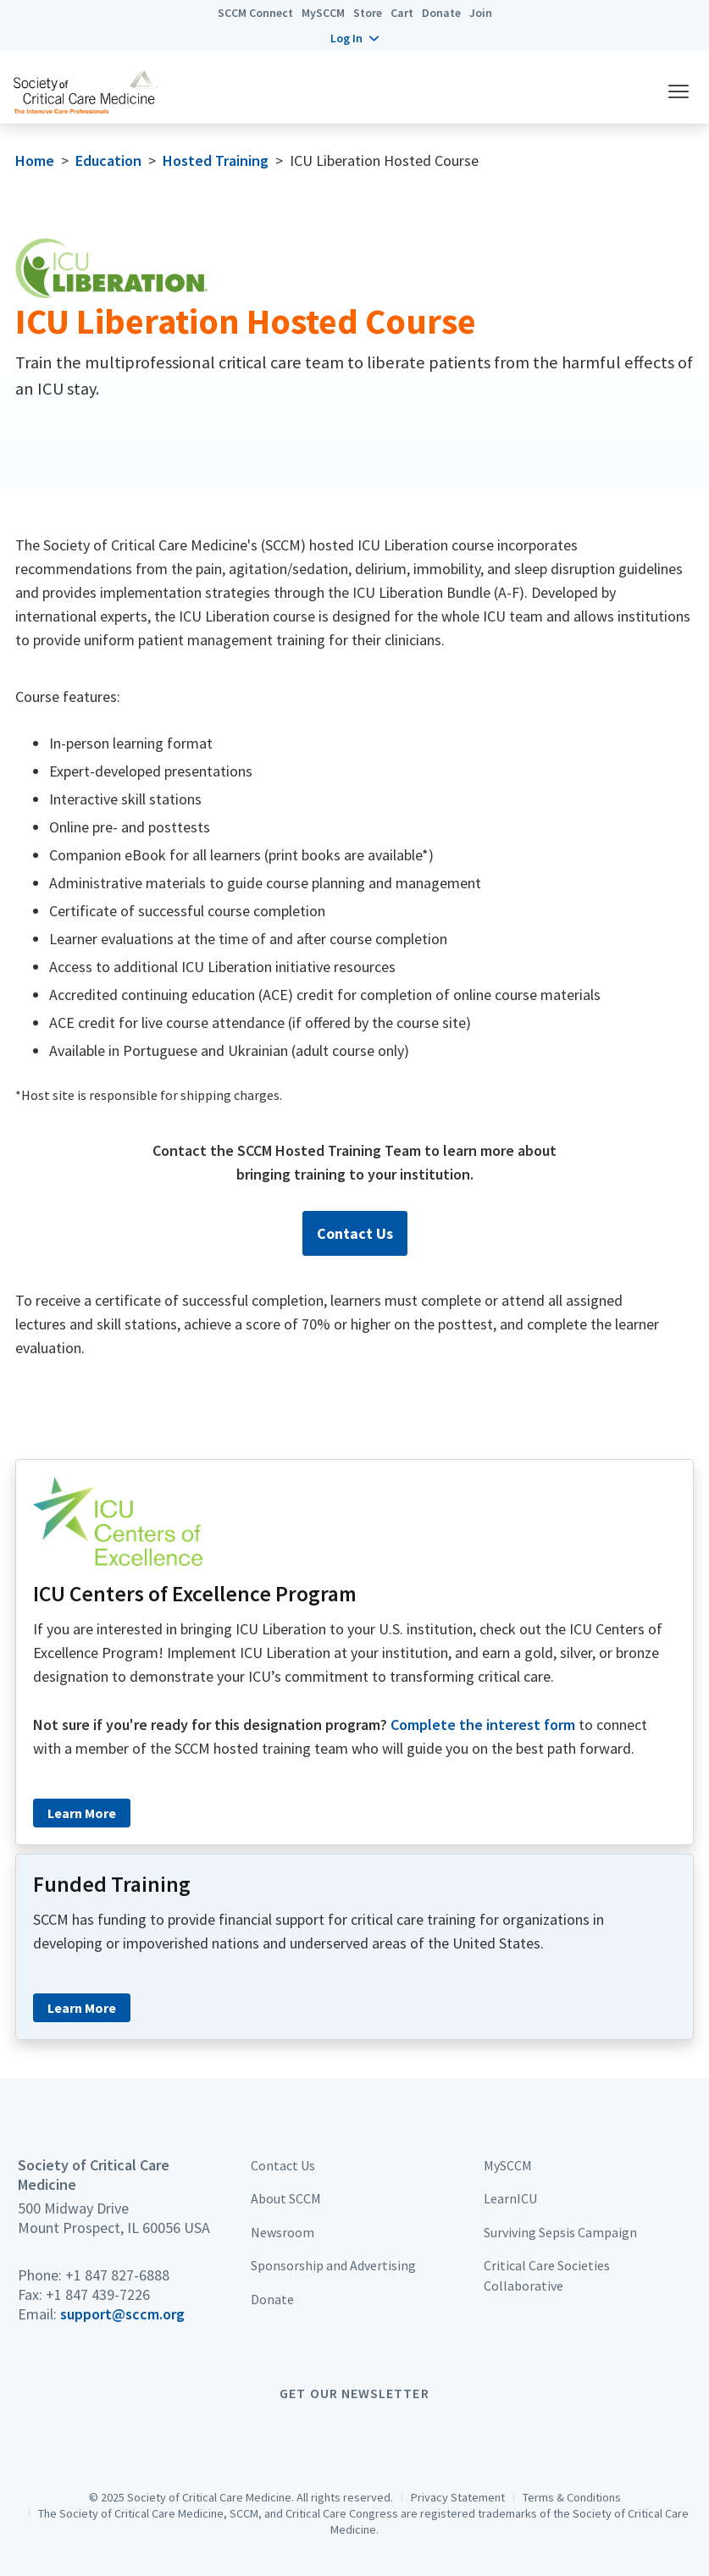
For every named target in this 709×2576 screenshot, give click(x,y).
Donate (441, 12)
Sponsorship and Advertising (333, 2265)
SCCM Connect (255, 12)
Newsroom (282, 2232)
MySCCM (323, 12)
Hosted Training (216, 160)
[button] (354, 38)
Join (480, 12)
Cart (402, 12)
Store (367, 12)
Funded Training (112, 1884)
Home (34, 160)
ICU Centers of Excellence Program (195, 1593)
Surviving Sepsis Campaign (560, 2232)
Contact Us (355, 1233)
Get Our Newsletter (354, 2393)
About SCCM (286, 2198)
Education (108, 160)
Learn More (81, 1813)
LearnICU (510, 2198)
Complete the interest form (483, 1724)
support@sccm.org (122, 2314)
